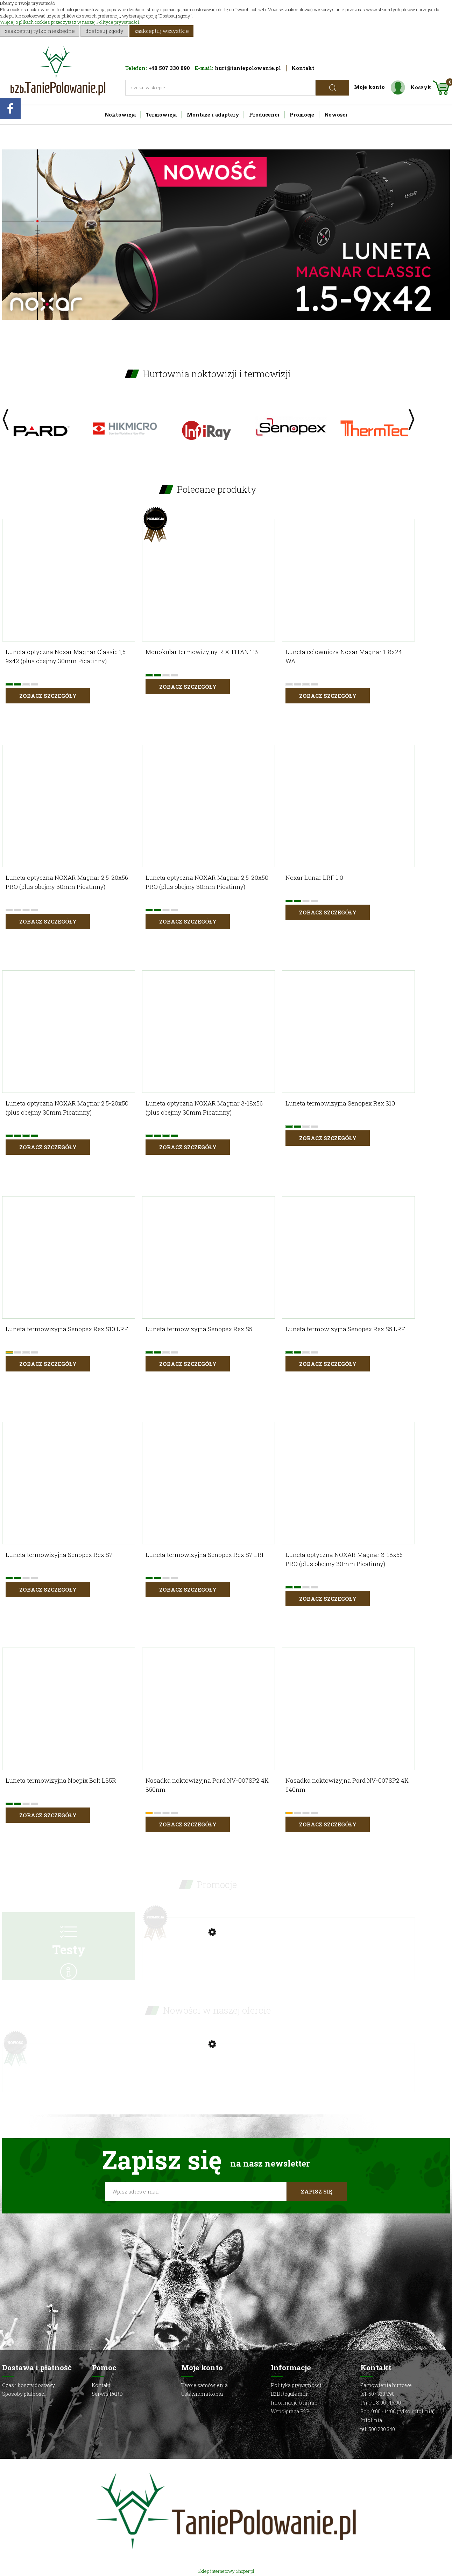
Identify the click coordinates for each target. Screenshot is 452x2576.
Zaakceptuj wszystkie (161, 30)
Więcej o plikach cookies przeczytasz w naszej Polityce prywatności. (70, 22)
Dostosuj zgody (104, 30)
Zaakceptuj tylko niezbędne (40, 30)
